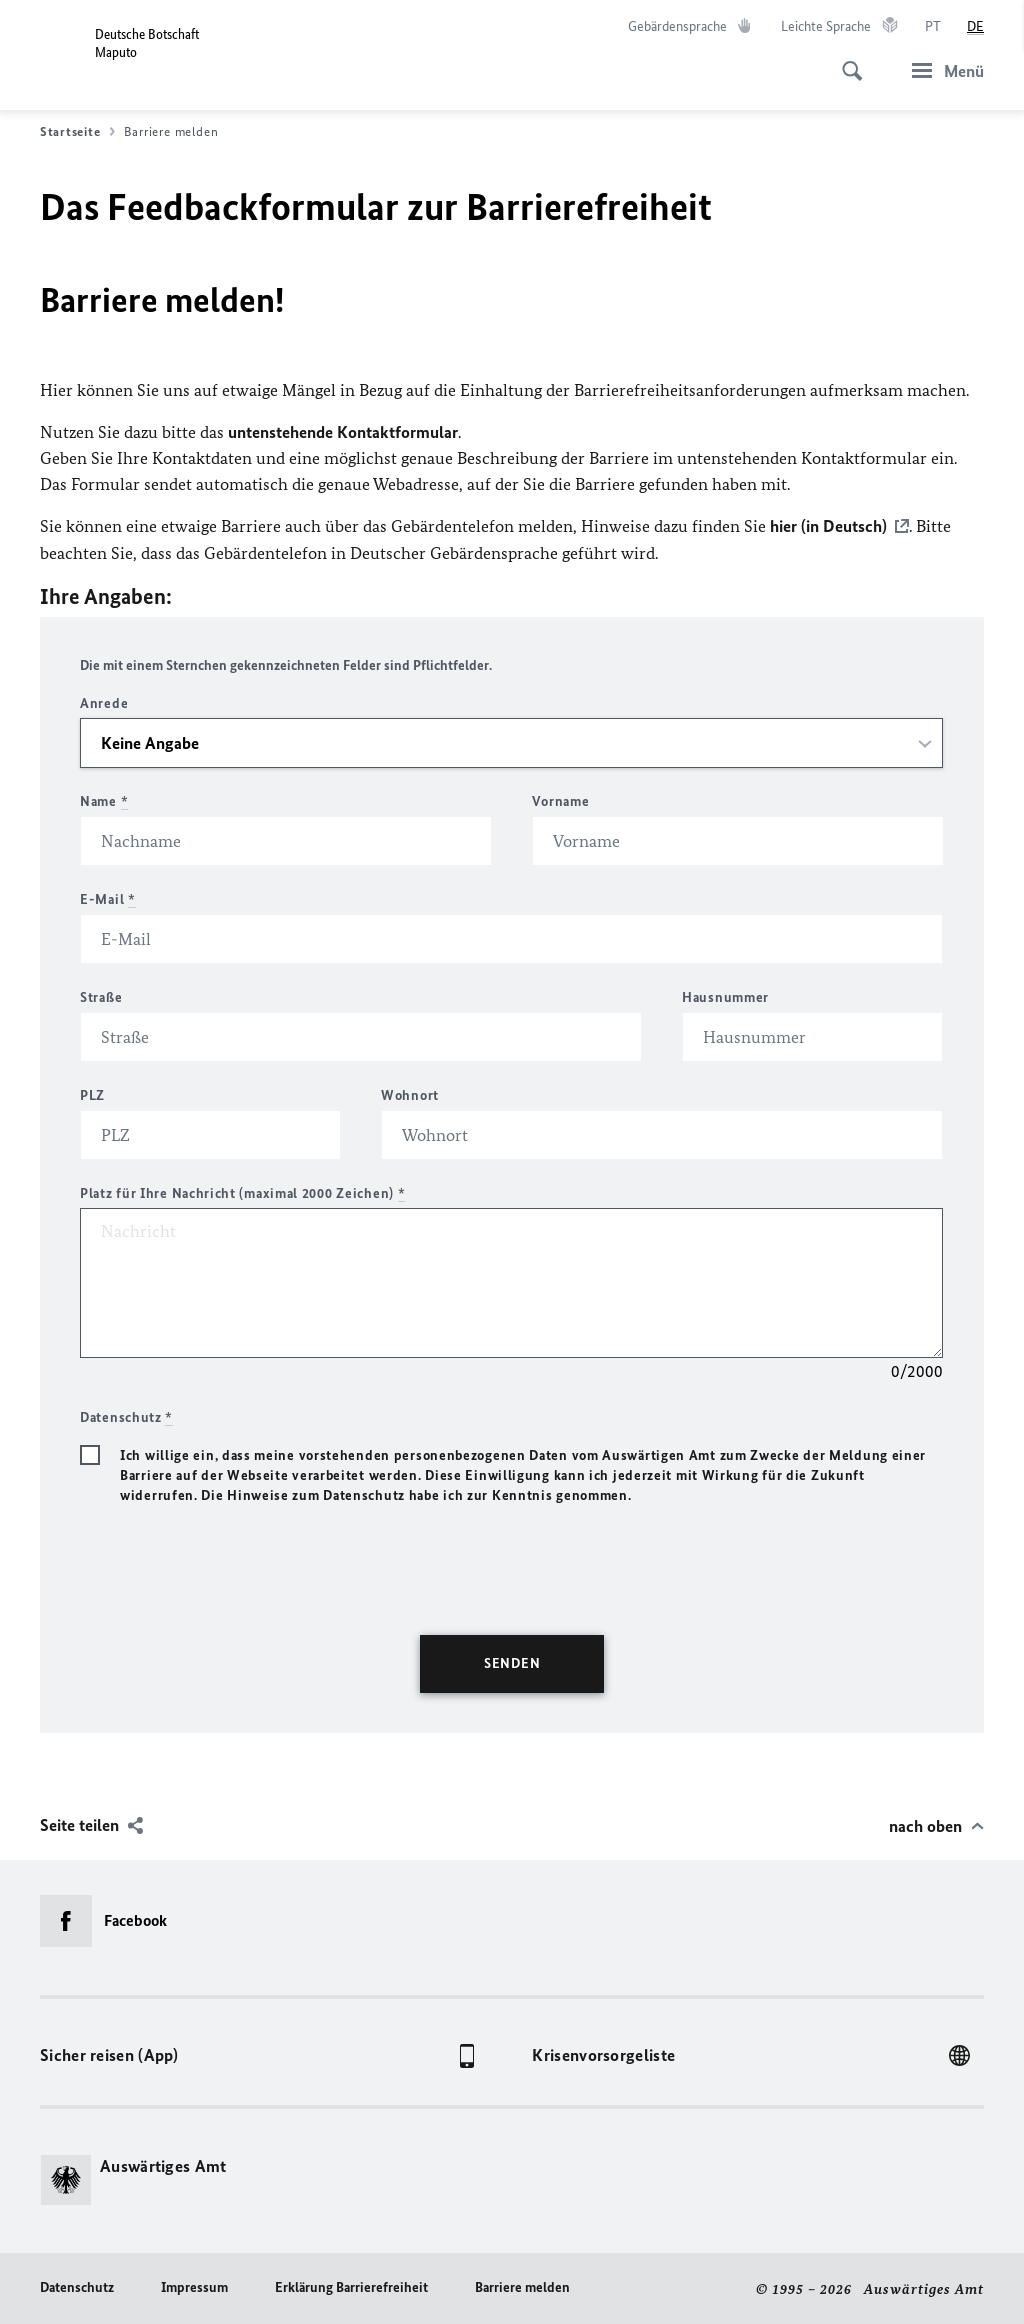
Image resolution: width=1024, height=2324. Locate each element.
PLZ (92, 1094)
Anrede (104, 702)
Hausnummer (725, 996)
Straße (101, 996)
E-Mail (108, 898)
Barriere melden (522, 2286)
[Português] (933, 27)
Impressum (194, 2286)
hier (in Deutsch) (828, 526)
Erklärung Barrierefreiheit (351, 2286)
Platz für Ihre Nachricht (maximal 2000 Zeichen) (242, 1192)
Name (104, 800)
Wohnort (410, 1094)
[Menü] (942, 70)
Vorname (560, 800)
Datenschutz (77, 2286)
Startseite (77, 132)
